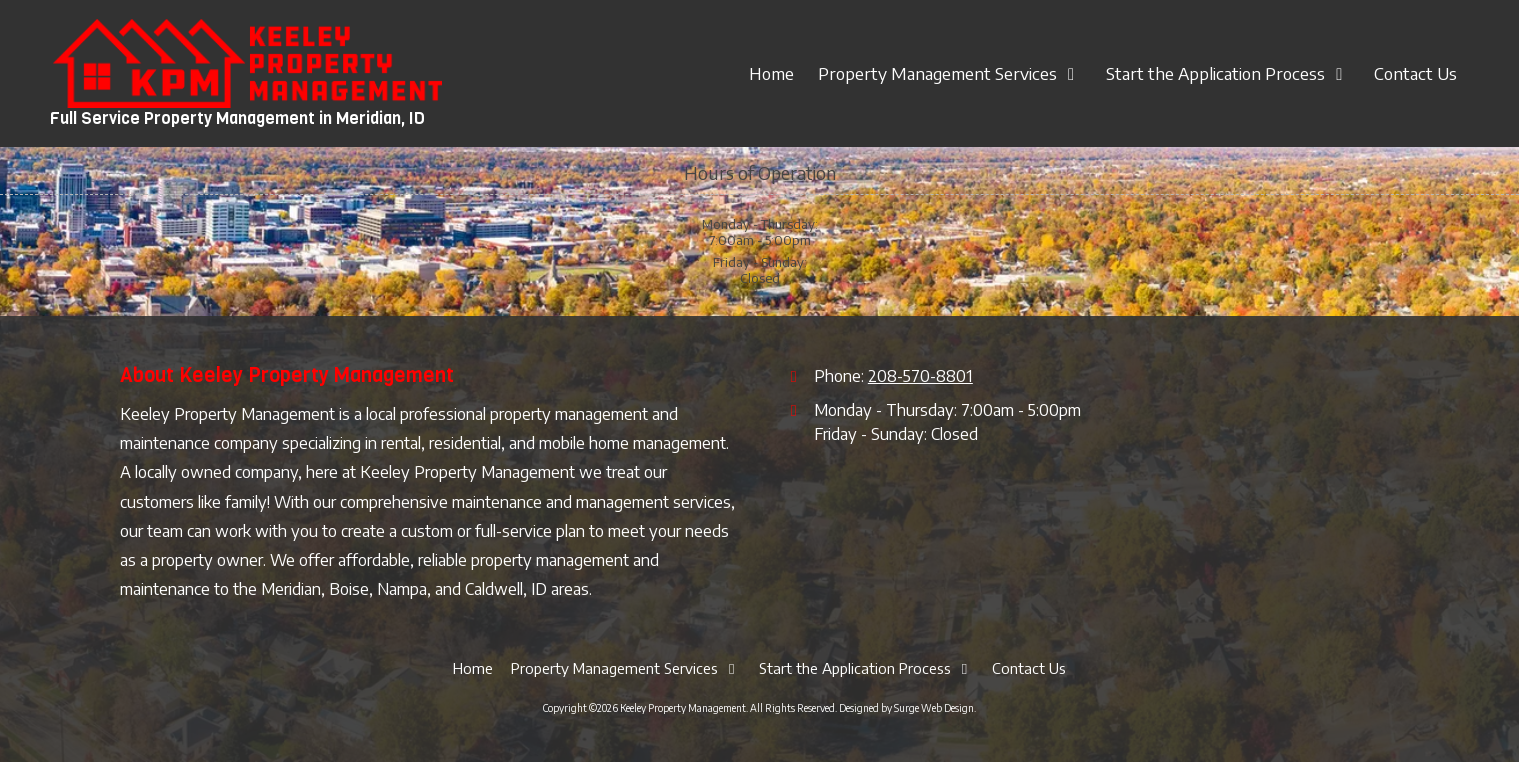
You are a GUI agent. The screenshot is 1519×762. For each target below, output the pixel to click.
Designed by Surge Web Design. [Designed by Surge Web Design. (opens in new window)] (907, 708)
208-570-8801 (920, 375)
